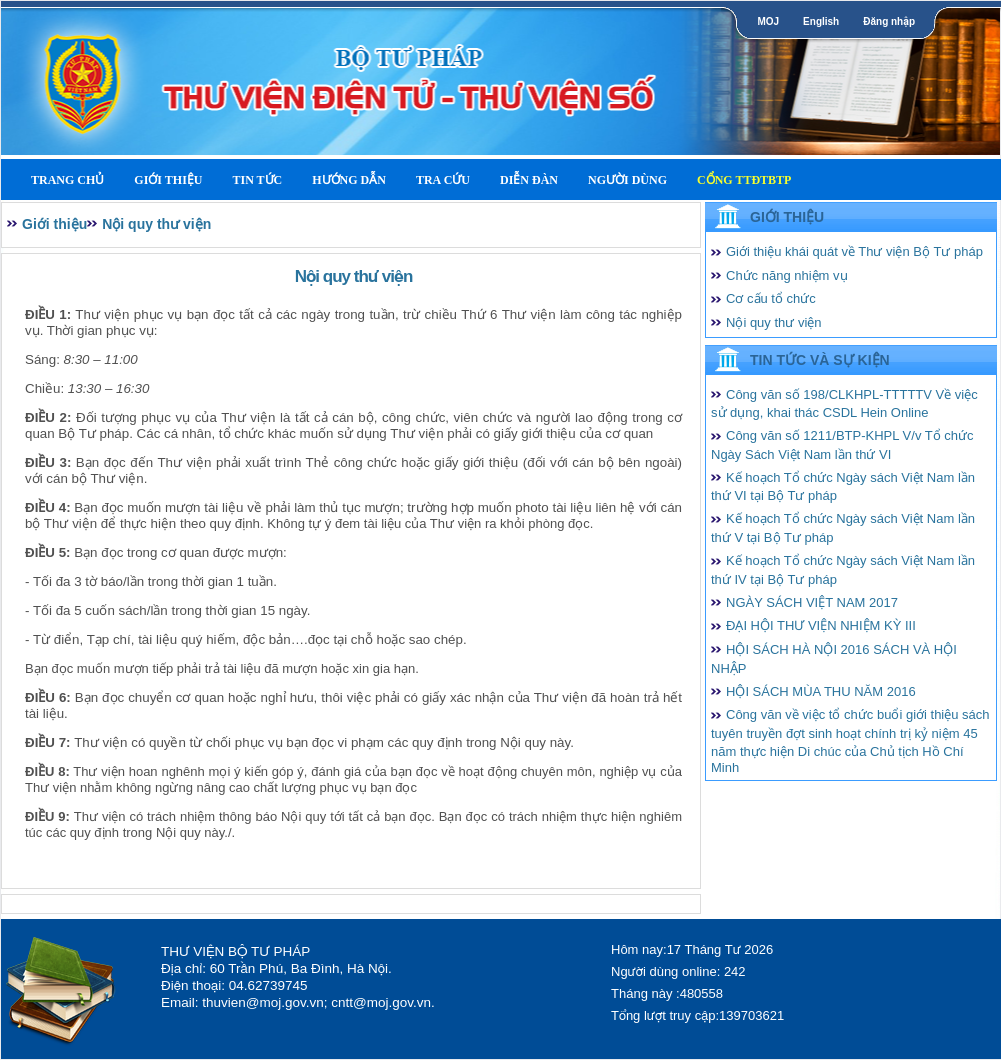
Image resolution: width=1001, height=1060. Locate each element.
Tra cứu (443, 180)
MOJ (768, 21)
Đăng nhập (889, 21)
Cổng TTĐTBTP (744, 180)
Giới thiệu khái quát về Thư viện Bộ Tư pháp (854, 251)
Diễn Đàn (529, 180)
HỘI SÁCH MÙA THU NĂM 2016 (821, 691)
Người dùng (627, 180)
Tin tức (257, 180)
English (821, 21)
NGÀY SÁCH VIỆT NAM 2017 (812, 602)
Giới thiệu (168, 180)
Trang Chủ (67, 180)
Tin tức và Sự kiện (820, 360)
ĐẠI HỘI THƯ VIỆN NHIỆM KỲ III (821, 625)
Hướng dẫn (349, 180)
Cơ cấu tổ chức (771, 298)
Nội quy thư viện (156, 224)
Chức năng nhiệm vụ (787, 275)
